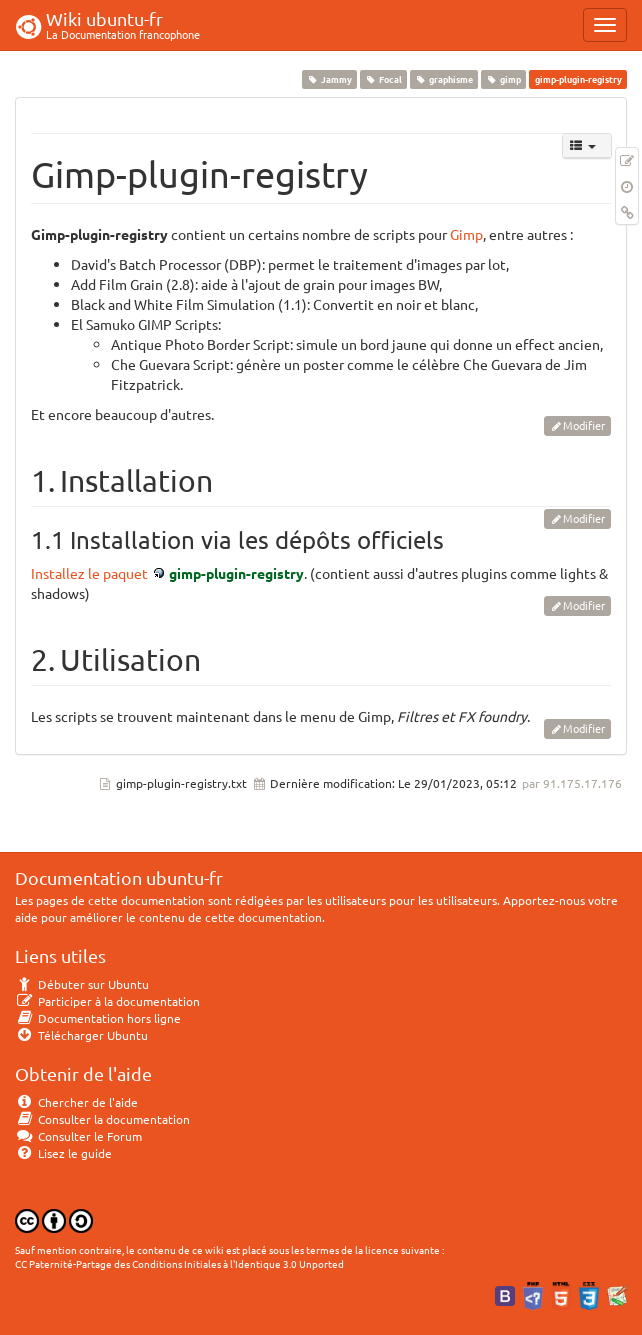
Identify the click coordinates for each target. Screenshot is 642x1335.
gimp (504, 79)
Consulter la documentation (102, 1119)
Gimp (466, 234)
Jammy (329, 79)
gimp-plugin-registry (236, 573)
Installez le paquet (89, 573)
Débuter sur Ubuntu (82, 984)
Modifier (584, 425)
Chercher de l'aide (76, 1102)
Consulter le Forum (78, 1136)
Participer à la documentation (107, 1001)
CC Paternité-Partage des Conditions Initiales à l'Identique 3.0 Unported (179, 1263)
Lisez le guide (63, 1153)
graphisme (443, 79)
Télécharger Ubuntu (81, 1035)
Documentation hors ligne (98, 1018)
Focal (383, 79)
